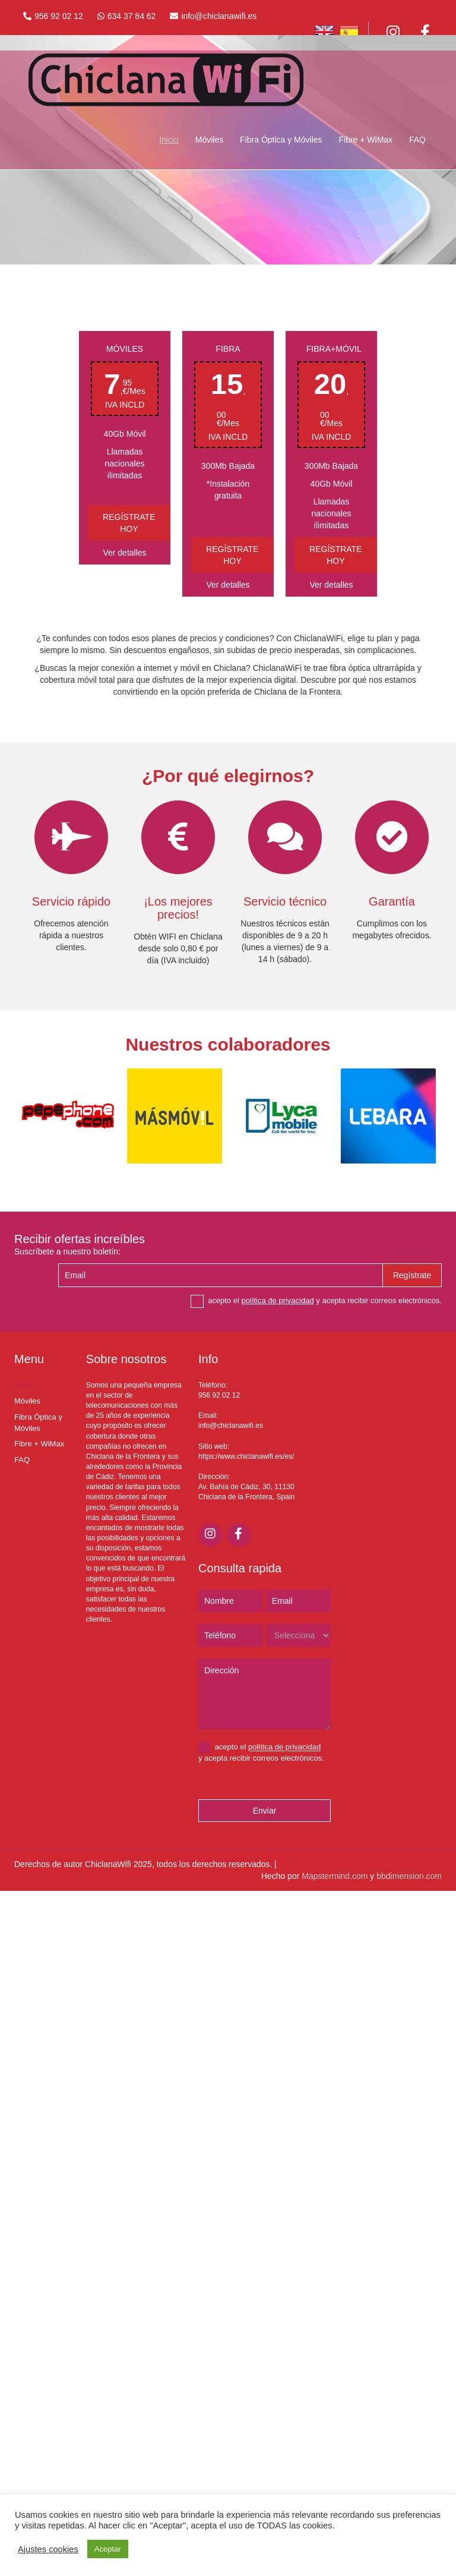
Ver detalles (124, 552)
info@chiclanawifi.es (218, 16)
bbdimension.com (409, 1876)
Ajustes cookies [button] (48, 2549)
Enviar (265, 1810)
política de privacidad (278, 1300)
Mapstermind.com (335, 1876)
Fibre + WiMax (365, 139)
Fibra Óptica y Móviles (281, 139)
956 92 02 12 (58, 16)
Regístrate (412, 1275)
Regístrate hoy (129, 523)
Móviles (209, 139)
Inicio (169, 139)
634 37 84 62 (131, 16)
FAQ (417, 139)
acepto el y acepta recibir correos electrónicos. (316, 1301)
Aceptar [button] (107, 2549)
